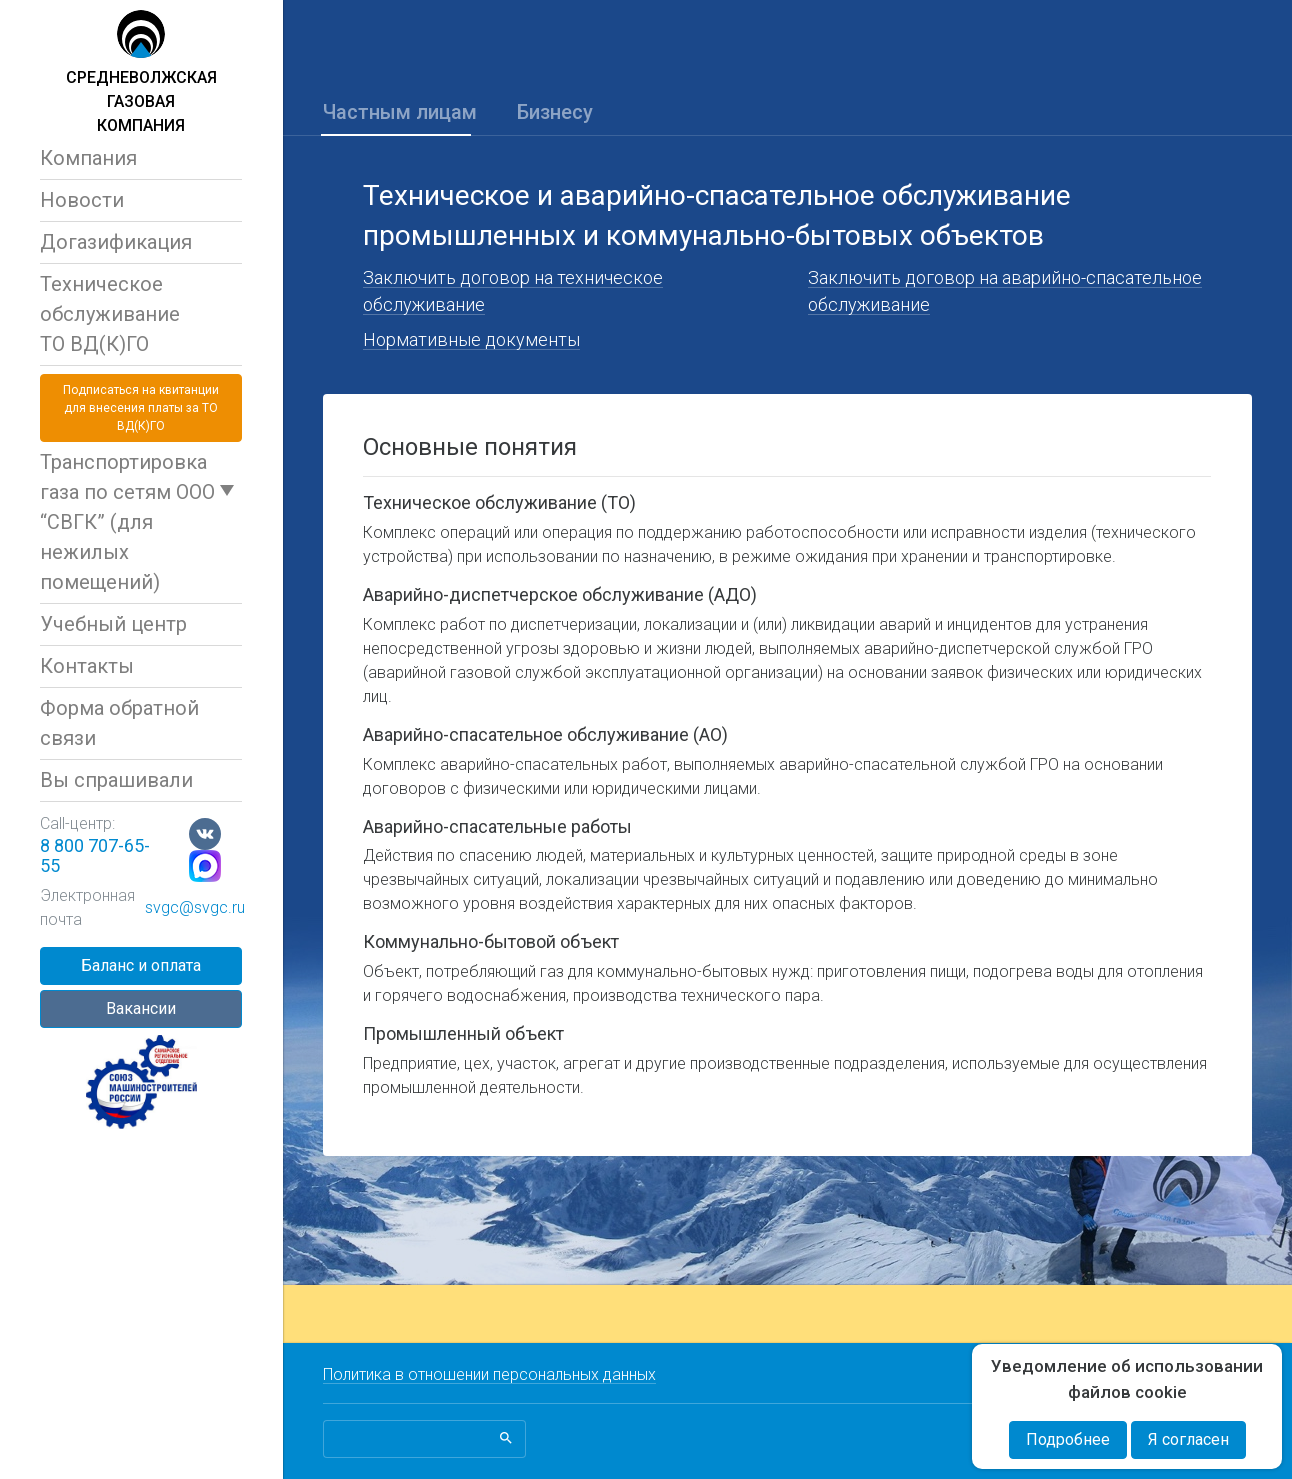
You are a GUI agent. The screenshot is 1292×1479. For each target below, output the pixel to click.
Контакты (87, 666)
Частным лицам (400, 112)
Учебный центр (113, 624)
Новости (82, 200)
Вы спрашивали (116, 780)
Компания (88, 158)
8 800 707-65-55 (95, 855)
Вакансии (141, 1008)
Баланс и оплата (141, 965)
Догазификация (116, 242)
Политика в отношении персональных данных (489, 1374)
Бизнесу (555, 112)
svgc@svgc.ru (195, 907)
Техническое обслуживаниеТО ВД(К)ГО (110, 314)
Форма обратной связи (119, 723)
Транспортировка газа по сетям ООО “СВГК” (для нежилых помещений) (127, 522)
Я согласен (1188, 1439)
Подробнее (1068, 1439)
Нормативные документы (471, 339)
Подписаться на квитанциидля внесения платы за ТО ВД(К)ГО (141, 408)
